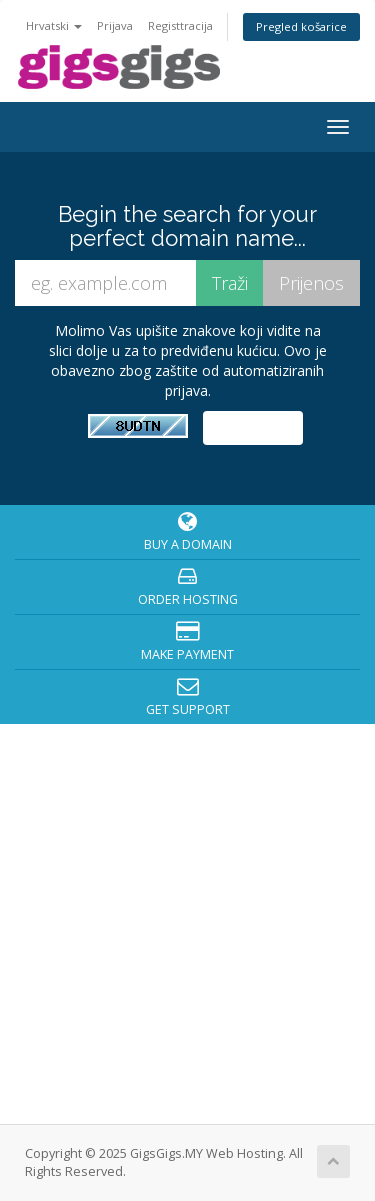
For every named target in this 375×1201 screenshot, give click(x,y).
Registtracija (180, 25)
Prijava (115, 25)
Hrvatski (54, 25)
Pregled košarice (301, 26)
